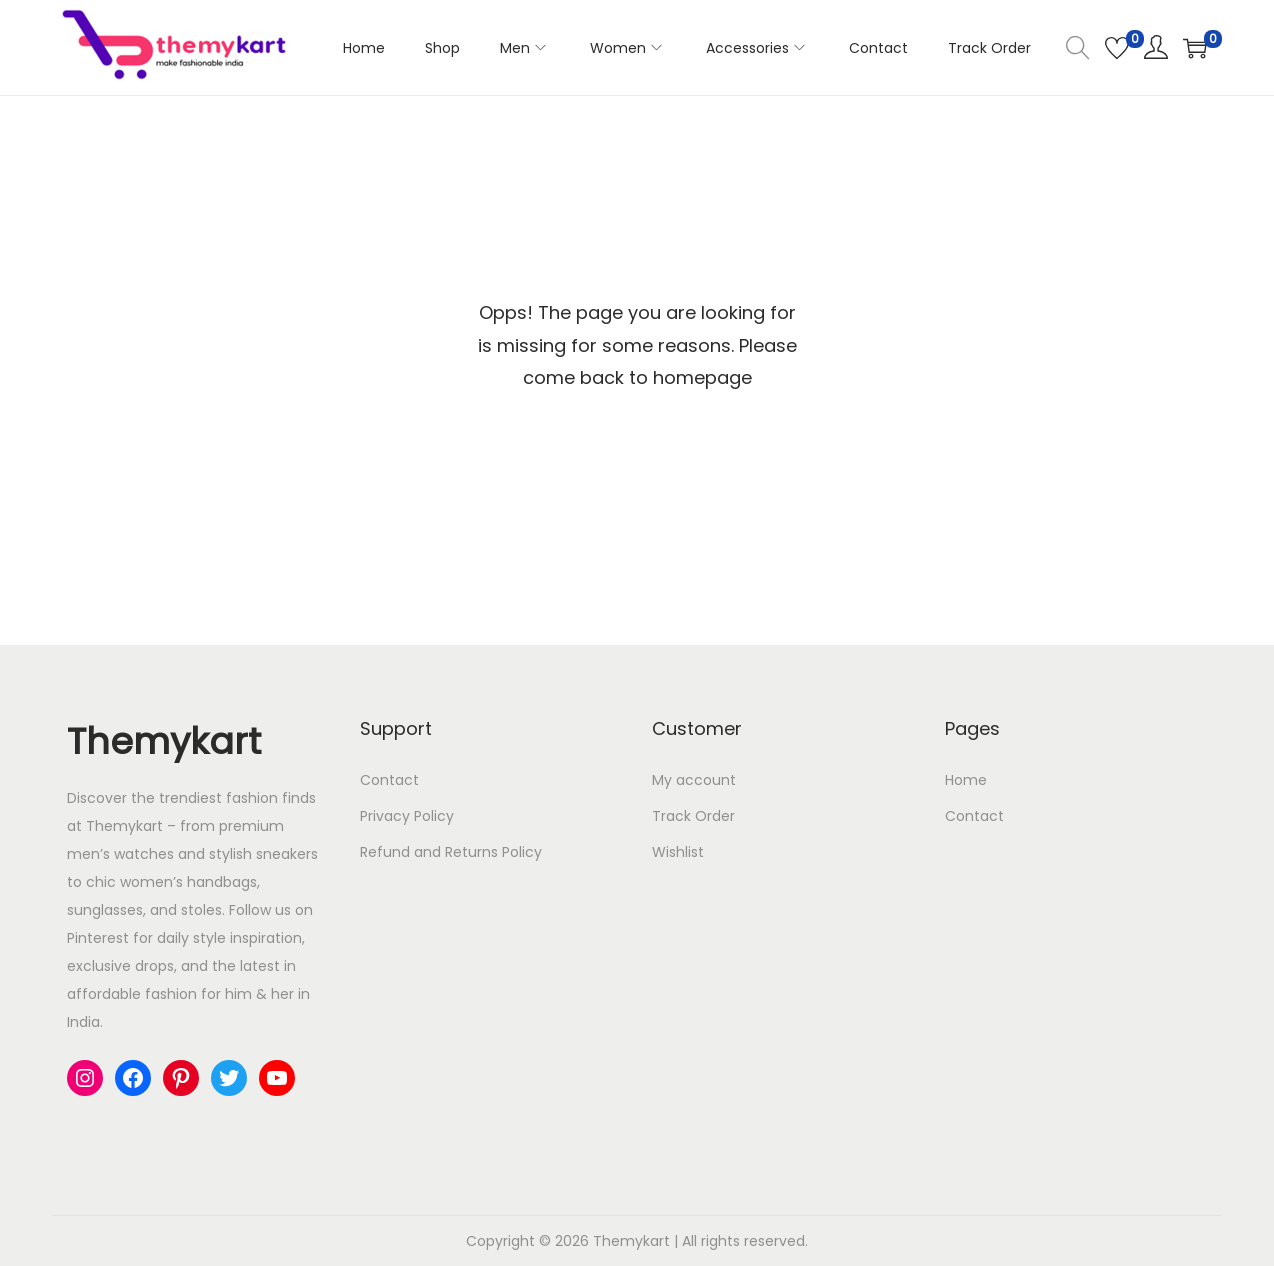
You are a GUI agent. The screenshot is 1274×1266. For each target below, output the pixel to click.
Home (966, 780)
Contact (389, 780)
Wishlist (678, 852)
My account (694, 780)
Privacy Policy (407, 816)
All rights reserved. (745, 1241)
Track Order (693, 816)
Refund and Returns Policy (451, 852)
